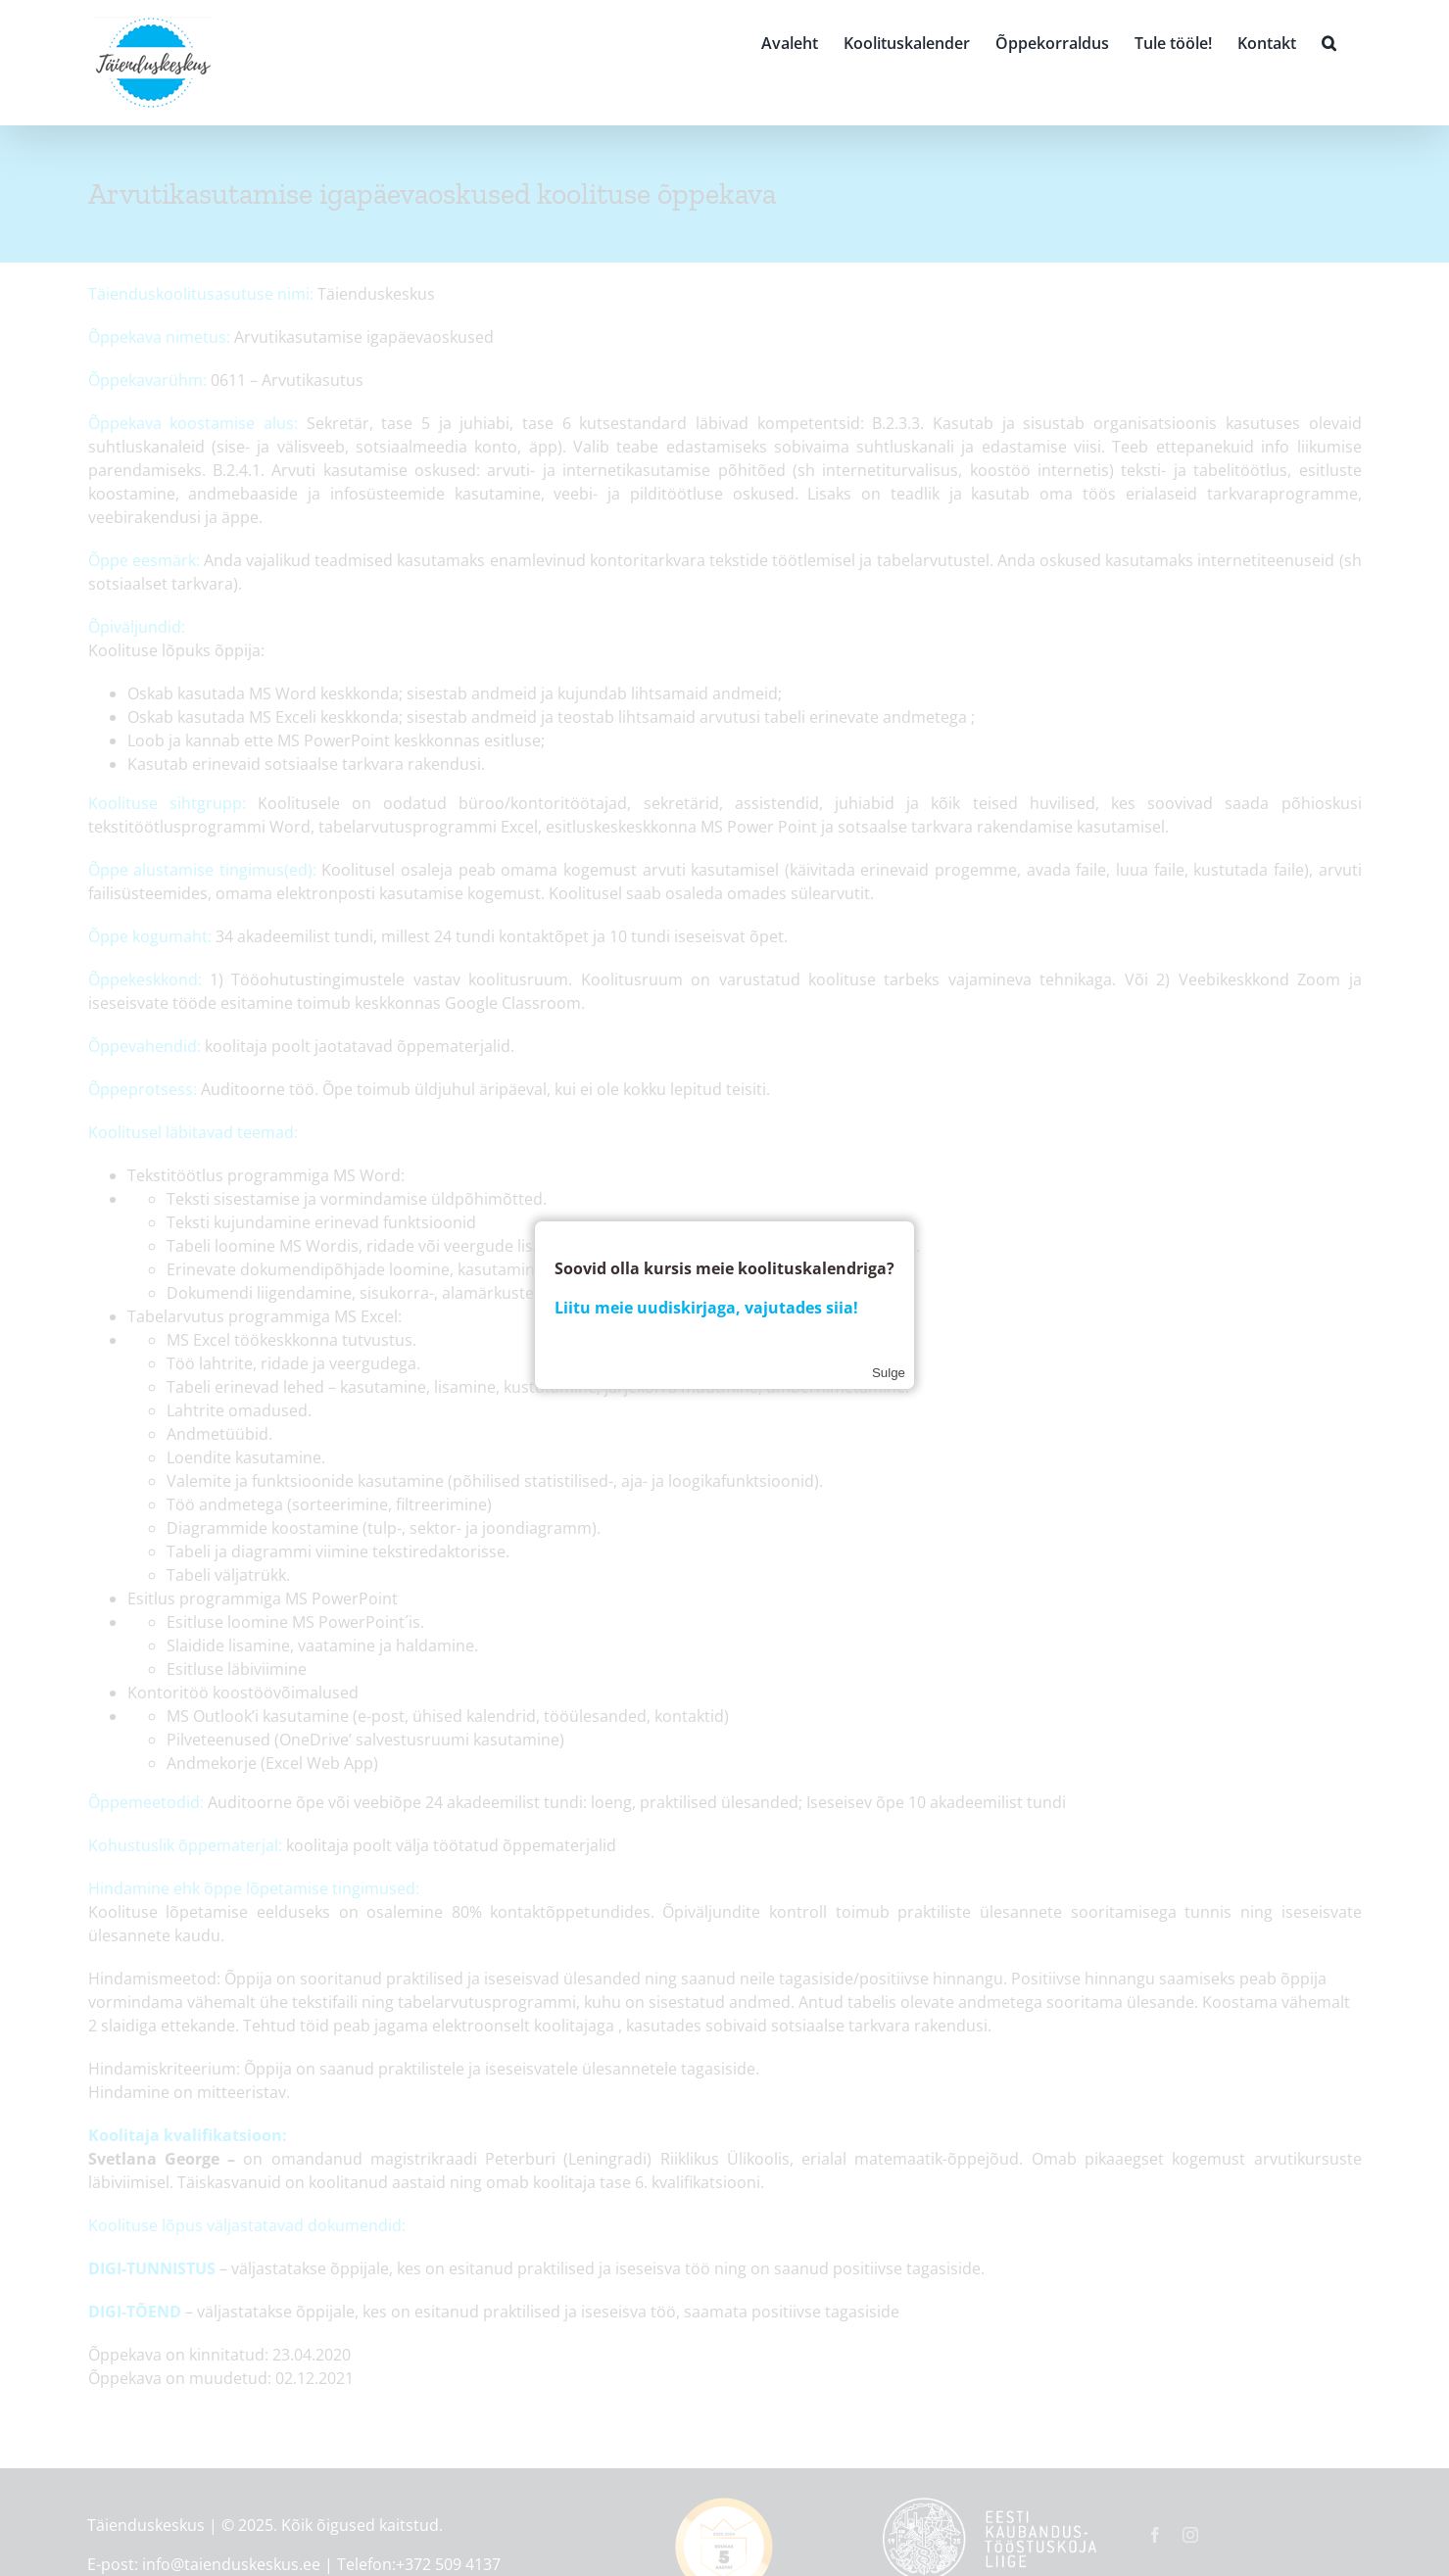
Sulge (888, 1372)
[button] (1329, 41)
